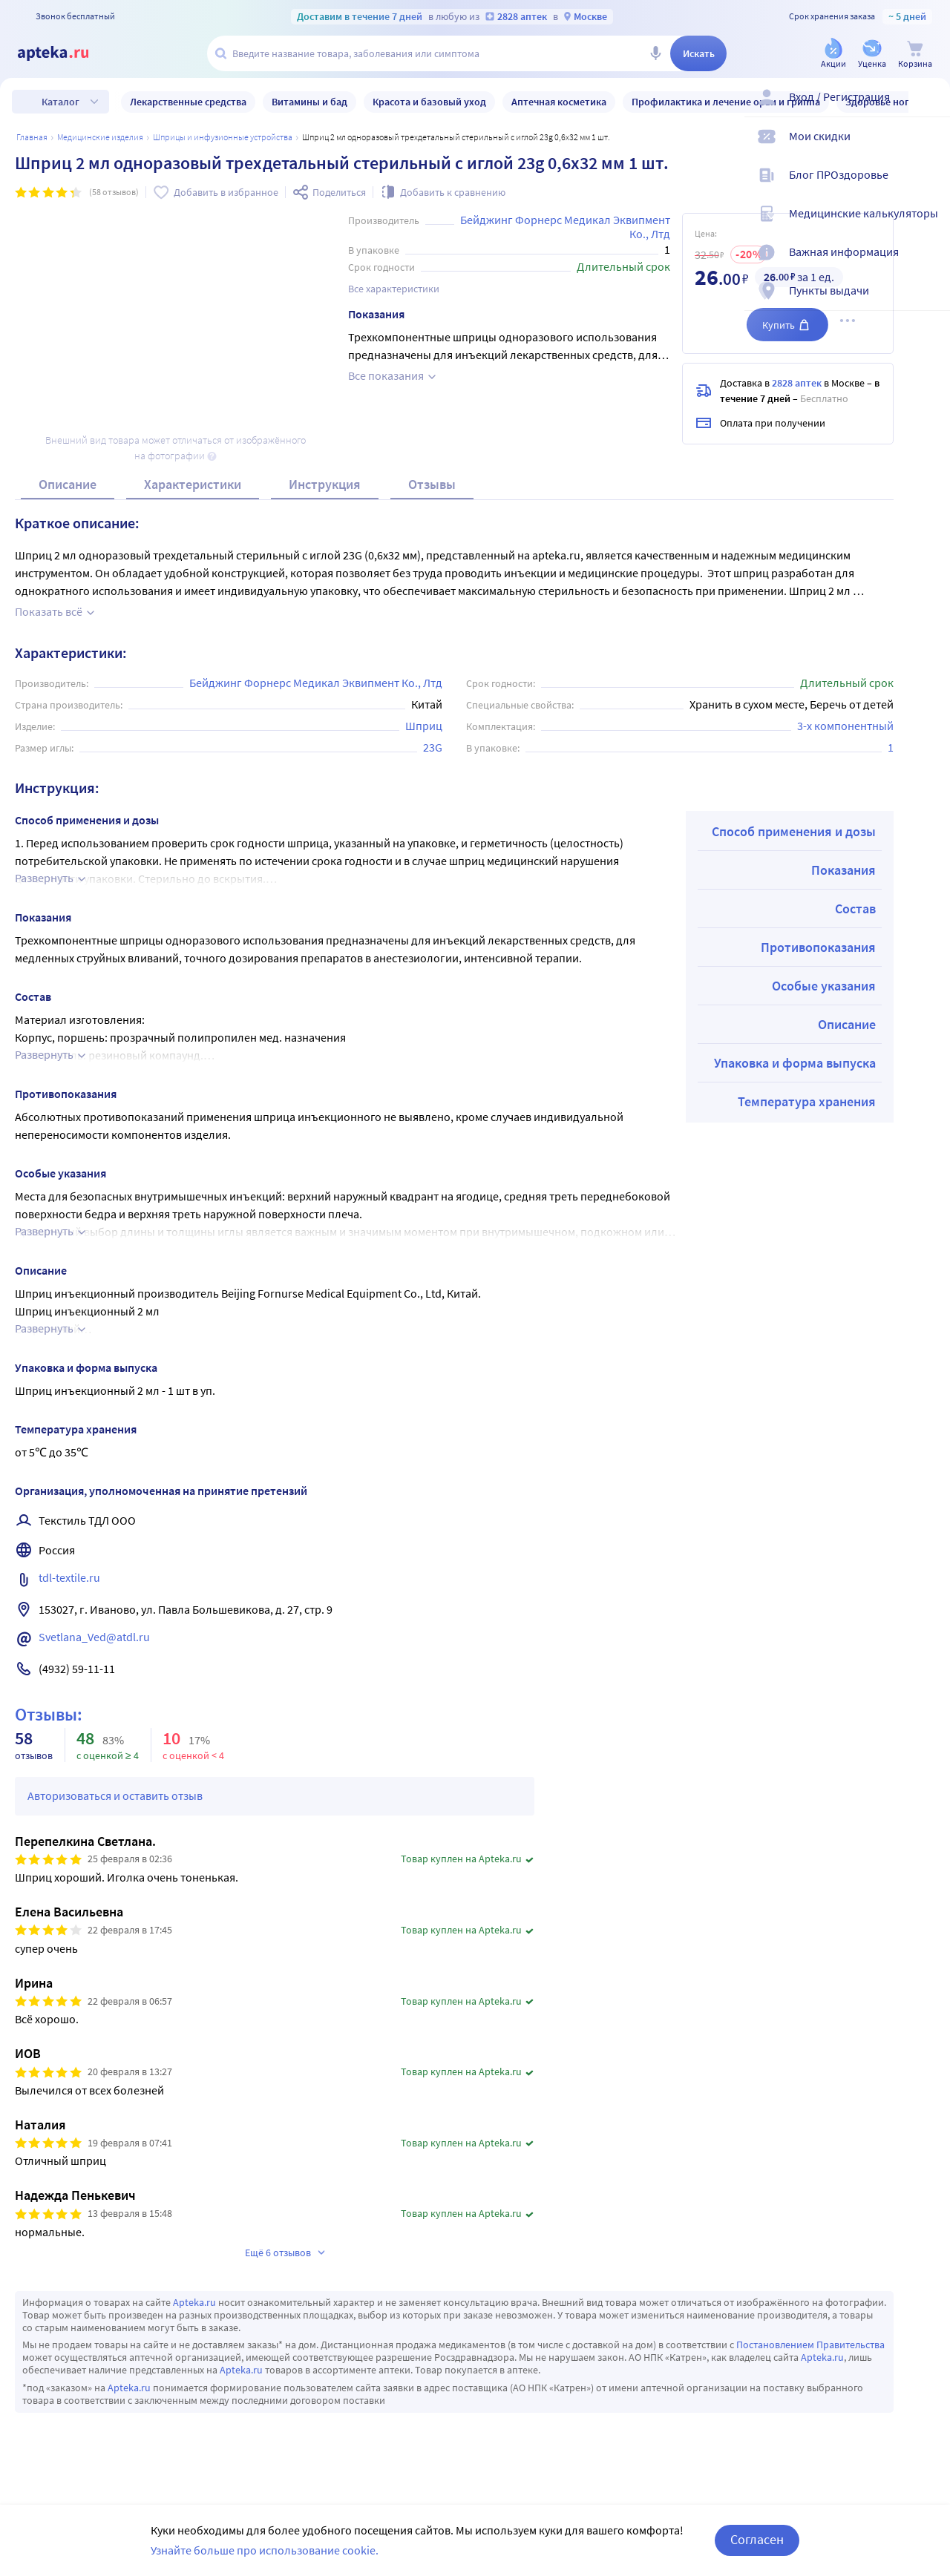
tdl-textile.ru (69, 1577)
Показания (843, 869)
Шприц (423, 725)
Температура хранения (807, 1101)
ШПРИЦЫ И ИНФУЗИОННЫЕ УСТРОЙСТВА (222, 136)
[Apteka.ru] (65, 53)
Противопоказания (818, 947)
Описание (67, 484)
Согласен (757, 2539)
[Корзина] (915, 54)
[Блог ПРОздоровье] (929, 187)
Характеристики (192, 484)
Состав (855, 908)
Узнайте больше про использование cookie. (265, 2550)
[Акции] (833, 54)
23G (432, 747)
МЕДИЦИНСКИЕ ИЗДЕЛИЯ (100, 136)
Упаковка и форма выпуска (795, 1062)
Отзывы (432, 484)
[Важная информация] (929, 264)
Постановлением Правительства (810, 2344)
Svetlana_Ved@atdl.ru (94, 1636)
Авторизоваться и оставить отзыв (115, 1795)
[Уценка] (872, 54)
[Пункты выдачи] (929, 302)
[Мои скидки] (929, 148)
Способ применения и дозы (794, 831)
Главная (32, 136)
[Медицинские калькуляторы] (929, 225)
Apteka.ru (194, 2302)
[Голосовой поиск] (655, 53)
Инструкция (325, 484)
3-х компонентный (845, 725)
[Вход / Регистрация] (929, 109)
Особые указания (824, 985)
